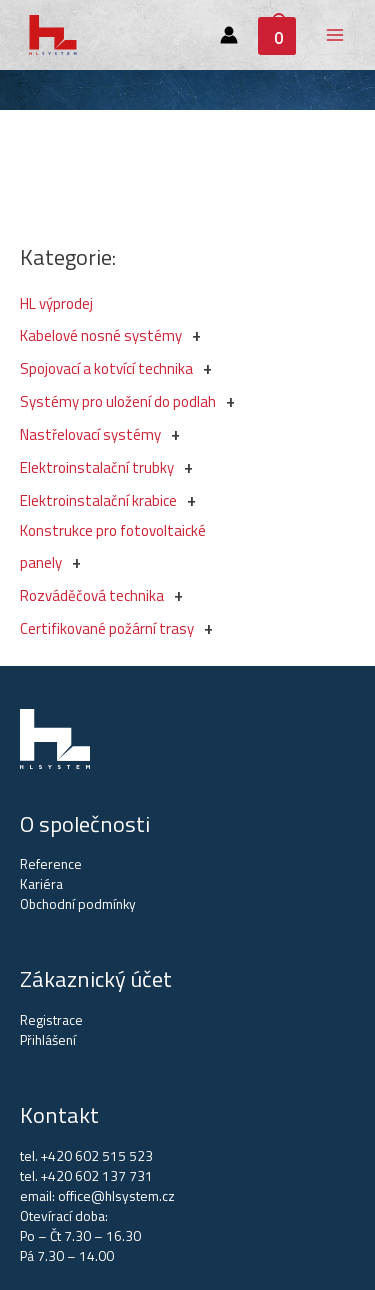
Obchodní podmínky (78, 904)
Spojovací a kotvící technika (106, 368)
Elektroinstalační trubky (97, 467)
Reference (51, 864)
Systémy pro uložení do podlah (118, 401)
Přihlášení (48, 1040)
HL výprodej (56, 303)
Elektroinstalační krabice (98, 500)
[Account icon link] (229, 35)
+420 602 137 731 (97, 1176)
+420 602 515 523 (97, 1156)
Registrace (51, 1020)
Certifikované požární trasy (107, 628)
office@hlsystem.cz (116, 1196)
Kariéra (41, 884)
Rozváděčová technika (92, 595)
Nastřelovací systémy (90, 434)
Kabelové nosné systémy (101, 335)
